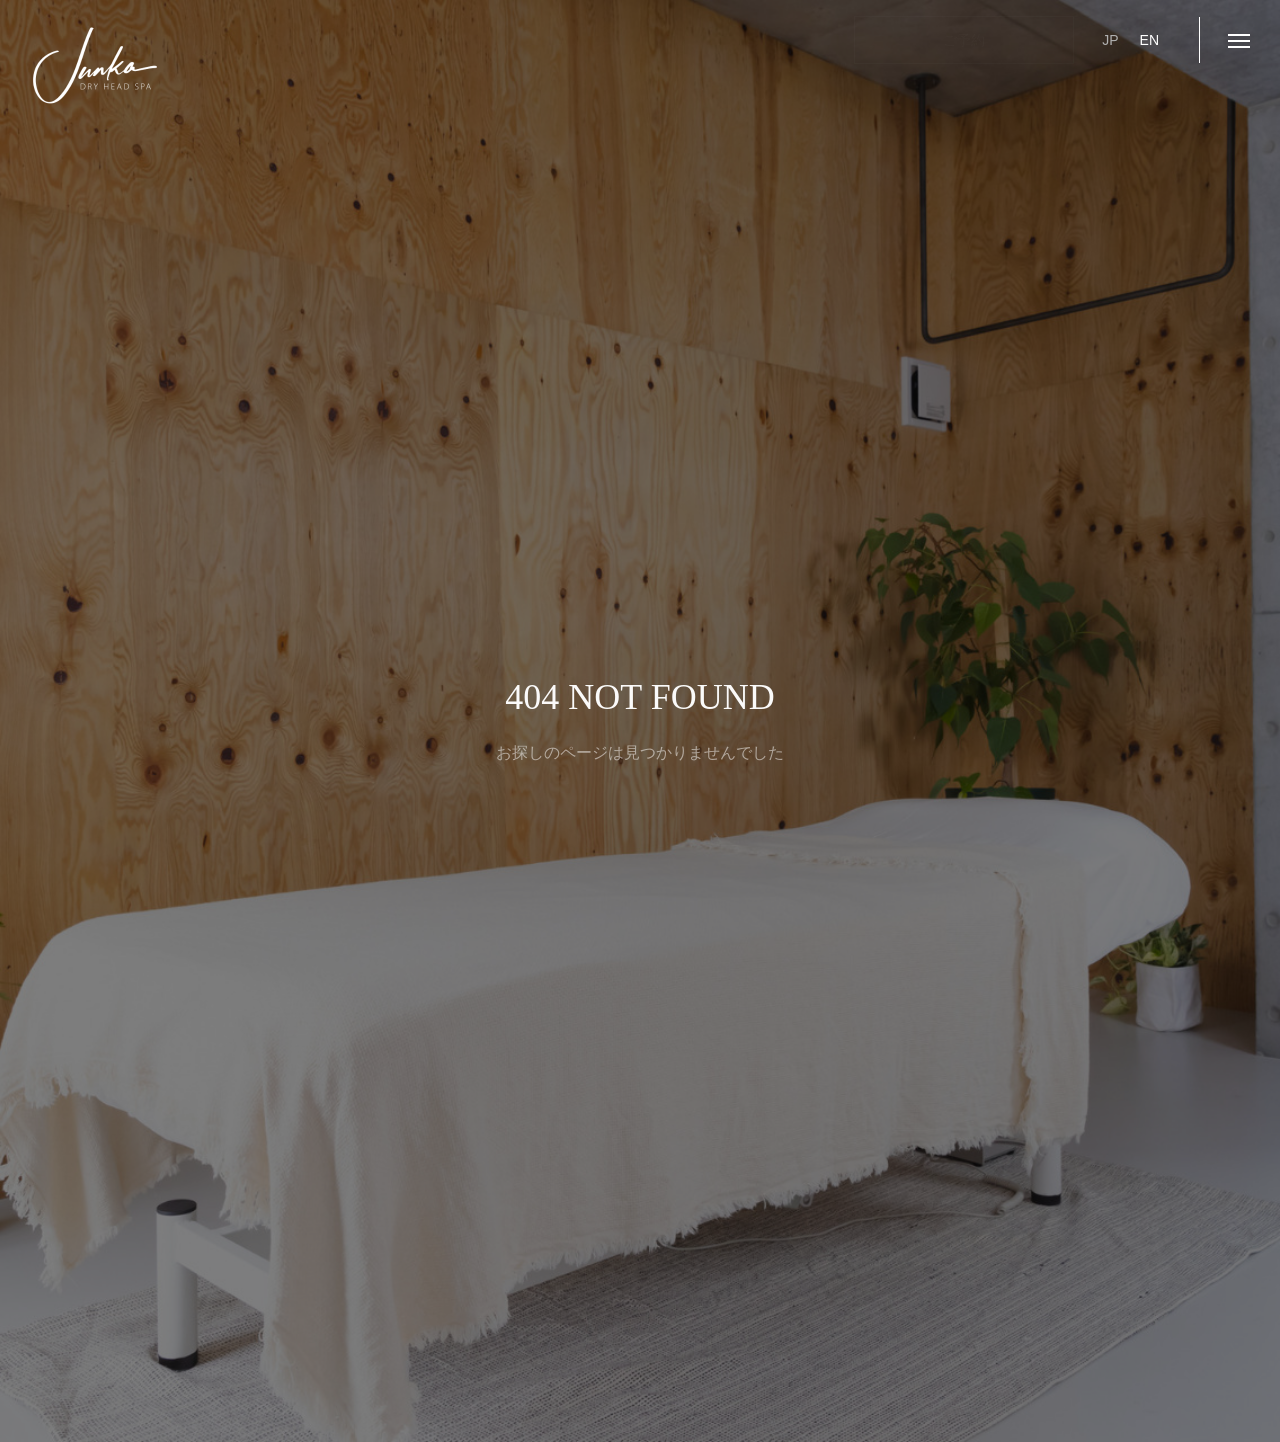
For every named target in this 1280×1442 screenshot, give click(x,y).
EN (1149, 40)
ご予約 (964, 40)
